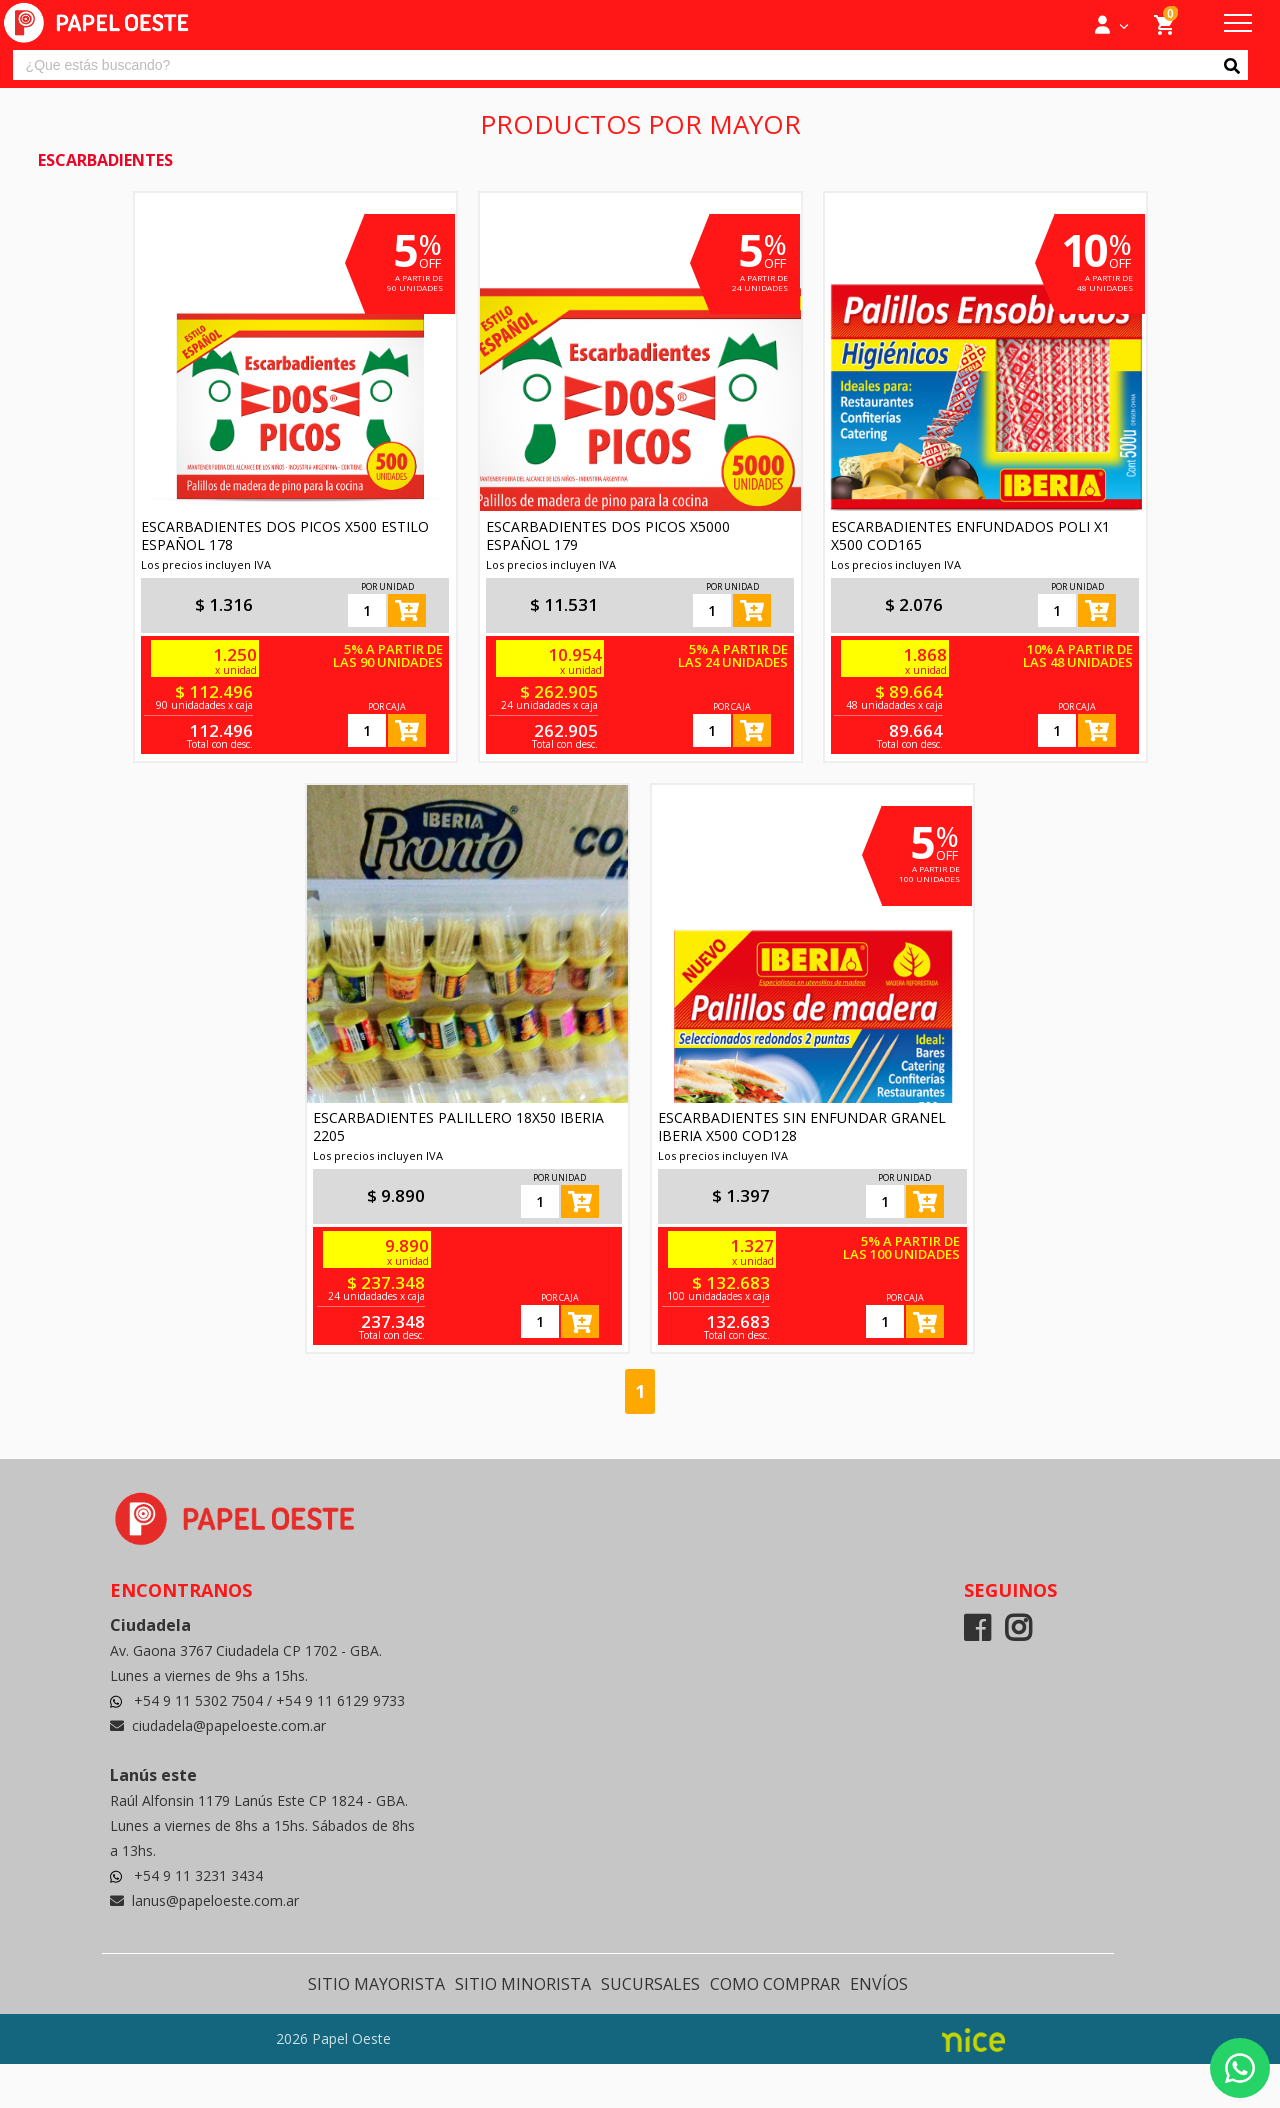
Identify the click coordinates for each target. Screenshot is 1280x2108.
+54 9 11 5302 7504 (200, 1700)
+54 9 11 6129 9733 (340, 1700)
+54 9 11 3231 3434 (198, 1875)
